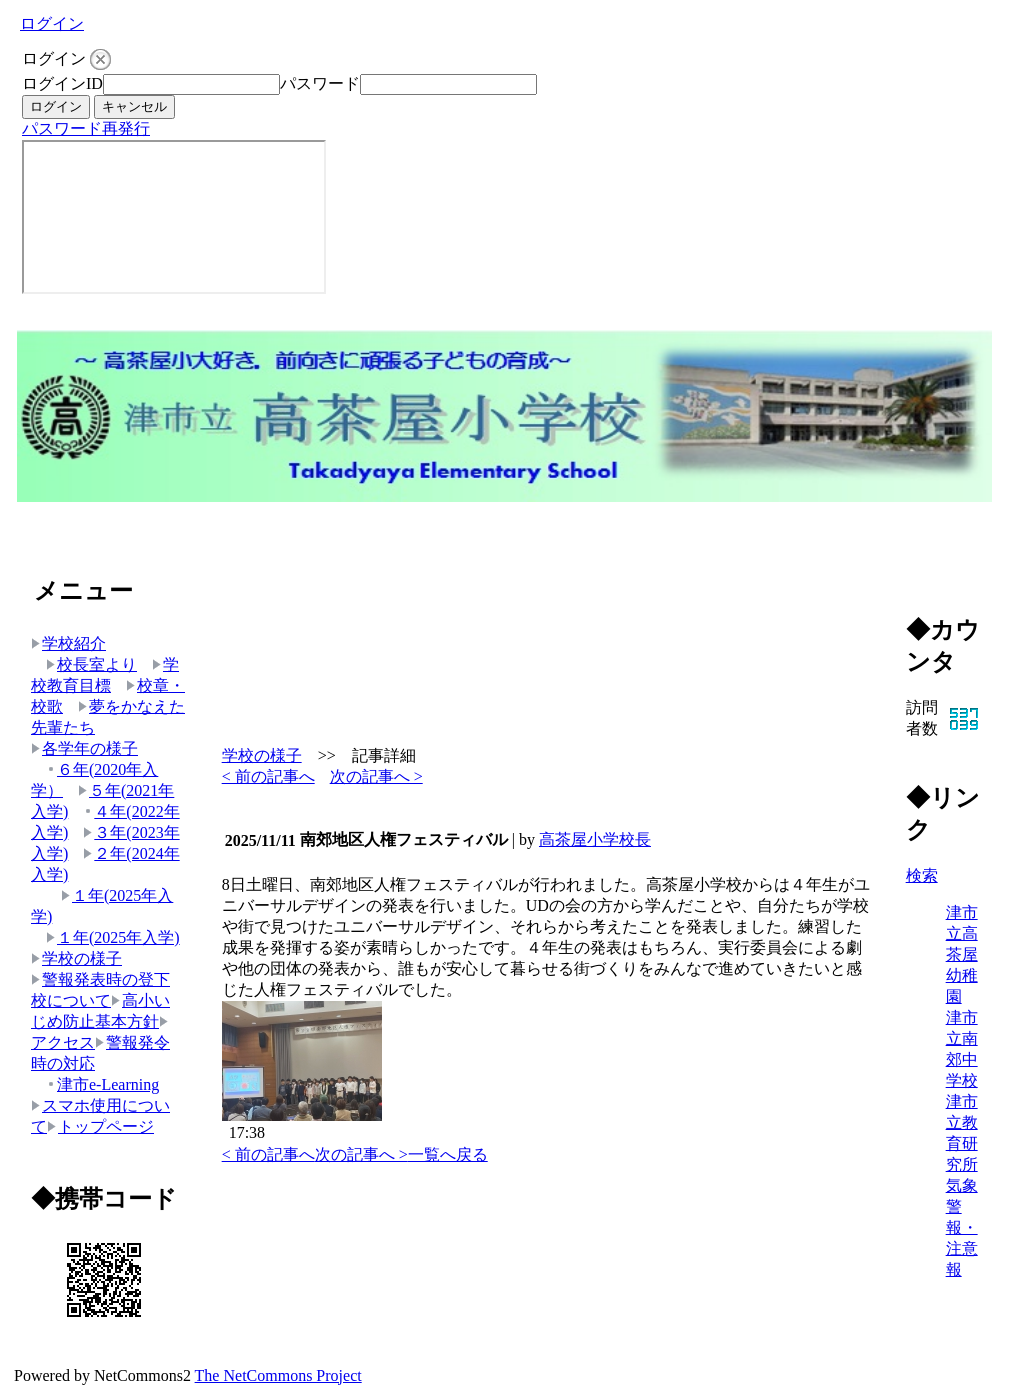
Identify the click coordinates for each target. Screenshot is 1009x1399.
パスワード (320, 83)
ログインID (62, 83)
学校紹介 (68, 643)
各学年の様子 (84, 748)
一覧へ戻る (448, 1154)
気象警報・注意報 (962, 1227)
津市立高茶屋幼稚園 (962, 954)
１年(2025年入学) (113, 937)
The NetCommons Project (278, 1375)
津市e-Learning (102, 1084)
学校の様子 (76, 958)
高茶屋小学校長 (595, 839)
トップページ (100, 1126)
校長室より (91, 664)
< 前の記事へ (268, 776)
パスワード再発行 (86, 128)
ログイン (52, 23)
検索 (922, 875)
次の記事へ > (376, 776)
